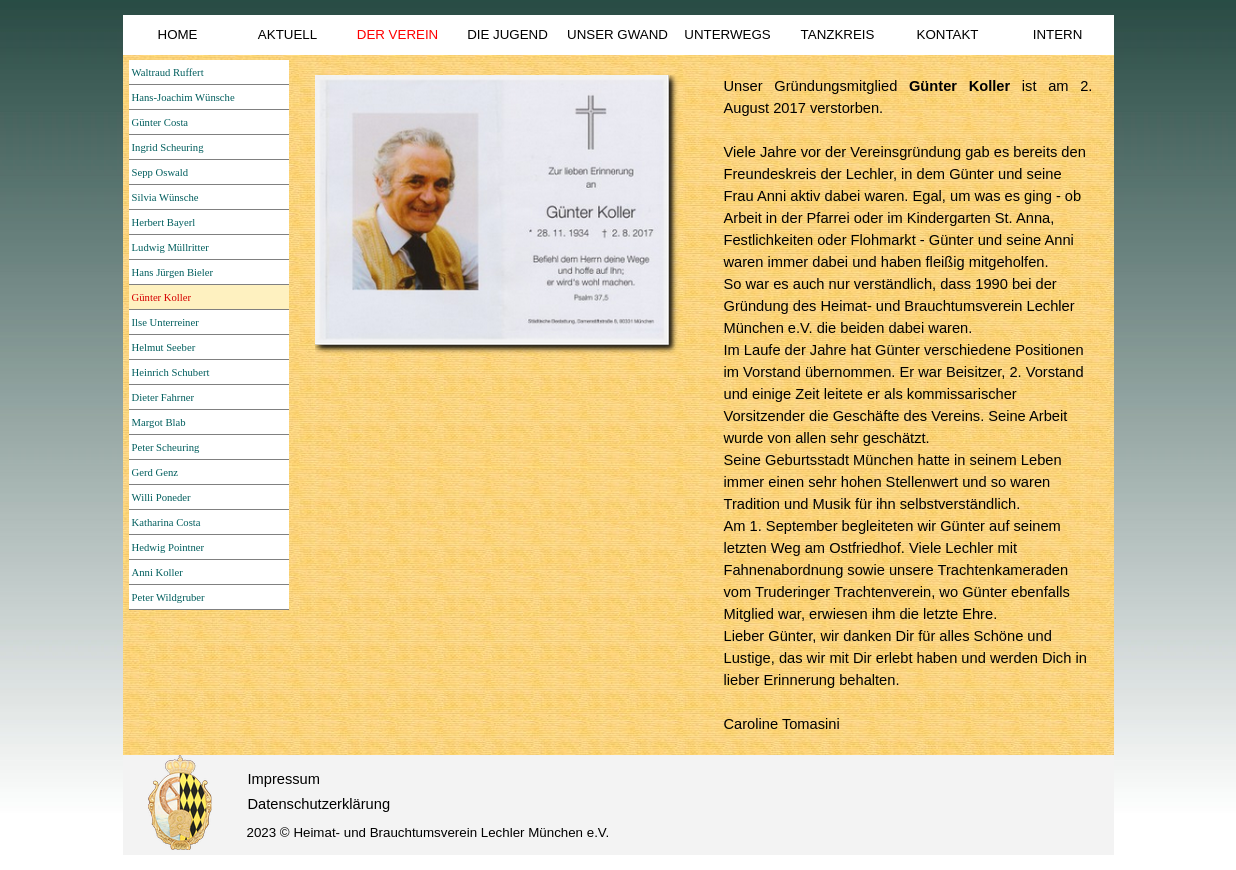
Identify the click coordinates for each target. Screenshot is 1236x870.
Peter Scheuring (166, 447)
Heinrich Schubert (171, 372)
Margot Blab (159, 422)
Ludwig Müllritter (170, 247)
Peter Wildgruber (168, 597)
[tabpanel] (908, 405)
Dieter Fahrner (163, 397)
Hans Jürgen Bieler (172, 272)
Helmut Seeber (164, 347)
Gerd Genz (155, 472)
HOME (178, 34)
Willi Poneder (161, 497)
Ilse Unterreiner (165, 322)
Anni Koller (157, 572)
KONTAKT (948, 34)
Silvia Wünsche (165, 197)
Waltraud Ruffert (168, 72)
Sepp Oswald (160, 172)
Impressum (284, 779)
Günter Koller (161, 297)
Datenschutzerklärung (319, 804)
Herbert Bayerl (164, 222)
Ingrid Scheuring (168, 147)
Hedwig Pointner (168, 547)
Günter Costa (160, 122)
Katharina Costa (166, 522)
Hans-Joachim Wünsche (183, 97)
